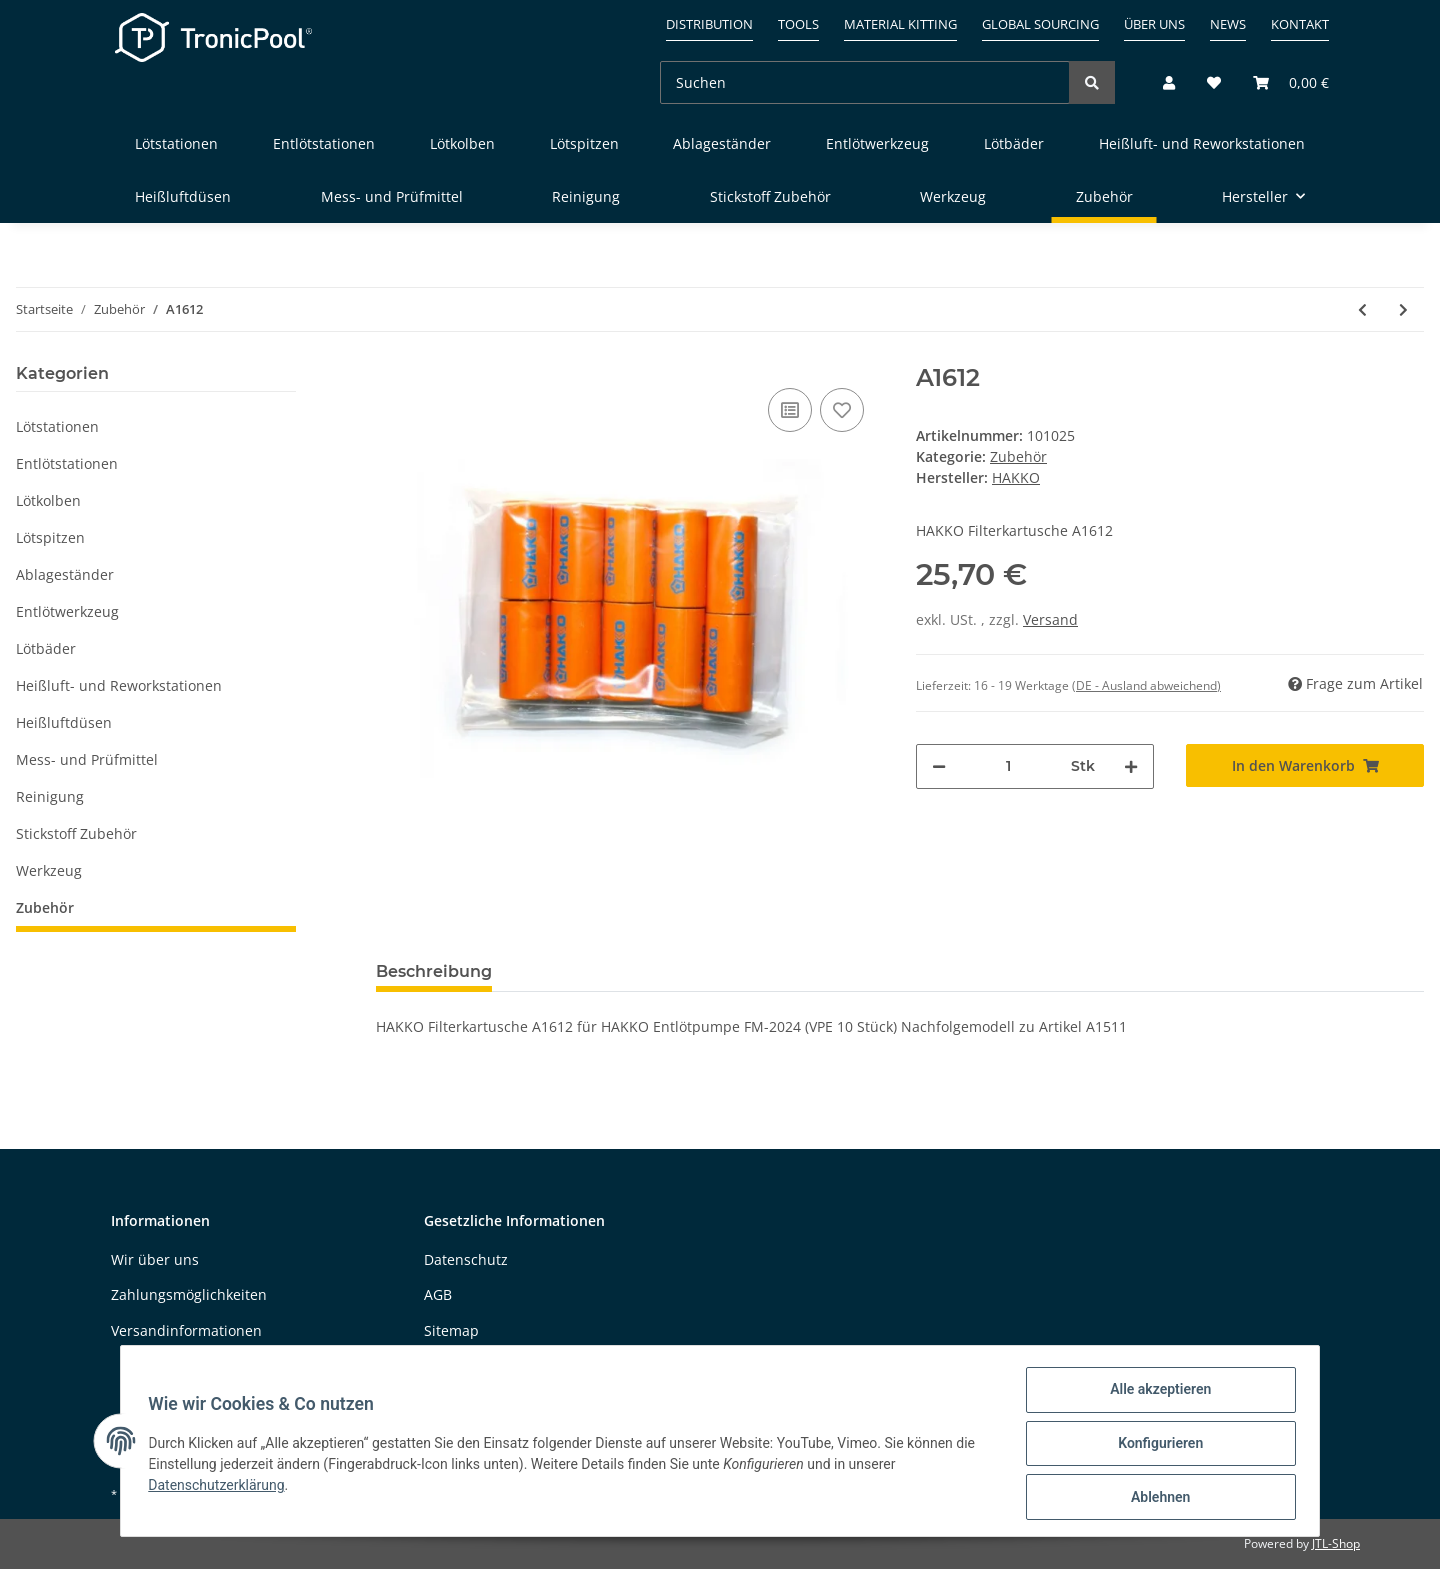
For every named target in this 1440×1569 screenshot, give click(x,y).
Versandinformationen (186, 1330)
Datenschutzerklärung (221, 1488)
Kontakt (1300, 24)
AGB (438, 1294)
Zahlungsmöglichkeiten (189, 1294)
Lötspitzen (50, 537)
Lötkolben (48, 500)
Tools (798, 24)
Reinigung (50, 796)
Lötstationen (57, 426)
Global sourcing (1040, 24)
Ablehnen (1155, 1498)
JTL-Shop (1336, 1543)
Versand (1050, 619)
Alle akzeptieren (1155, 1394)
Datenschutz (466, 1259)
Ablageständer (65, 574)
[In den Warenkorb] (1305, 765)
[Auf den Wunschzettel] (842, 410)
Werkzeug (49, 870)
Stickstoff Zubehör (76, 833)
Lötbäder (46, 648)
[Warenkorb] (1283, 82)
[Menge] (1008, 766)
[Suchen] (865, 82)
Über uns (1154, 24)
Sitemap (451, 1330)
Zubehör (1018, 456)
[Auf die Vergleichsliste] (790, 410)
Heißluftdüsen (64, 722)
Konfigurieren (1155, 1446)
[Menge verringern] (939, 766)
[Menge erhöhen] (1131, 766)
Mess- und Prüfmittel (87, 759)
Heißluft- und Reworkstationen (119, 685)
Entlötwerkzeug (67, 611)
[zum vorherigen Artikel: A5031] (1362, 309)
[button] (1169, 82)
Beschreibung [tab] (434, 971)
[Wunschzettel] (1214, 82)
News (1228, 24)
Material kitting (900, 24)
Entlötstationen (67, 463)
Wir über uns (155, 1259)
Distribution (709, 24)
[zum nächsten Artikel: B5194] (1403, 309)
